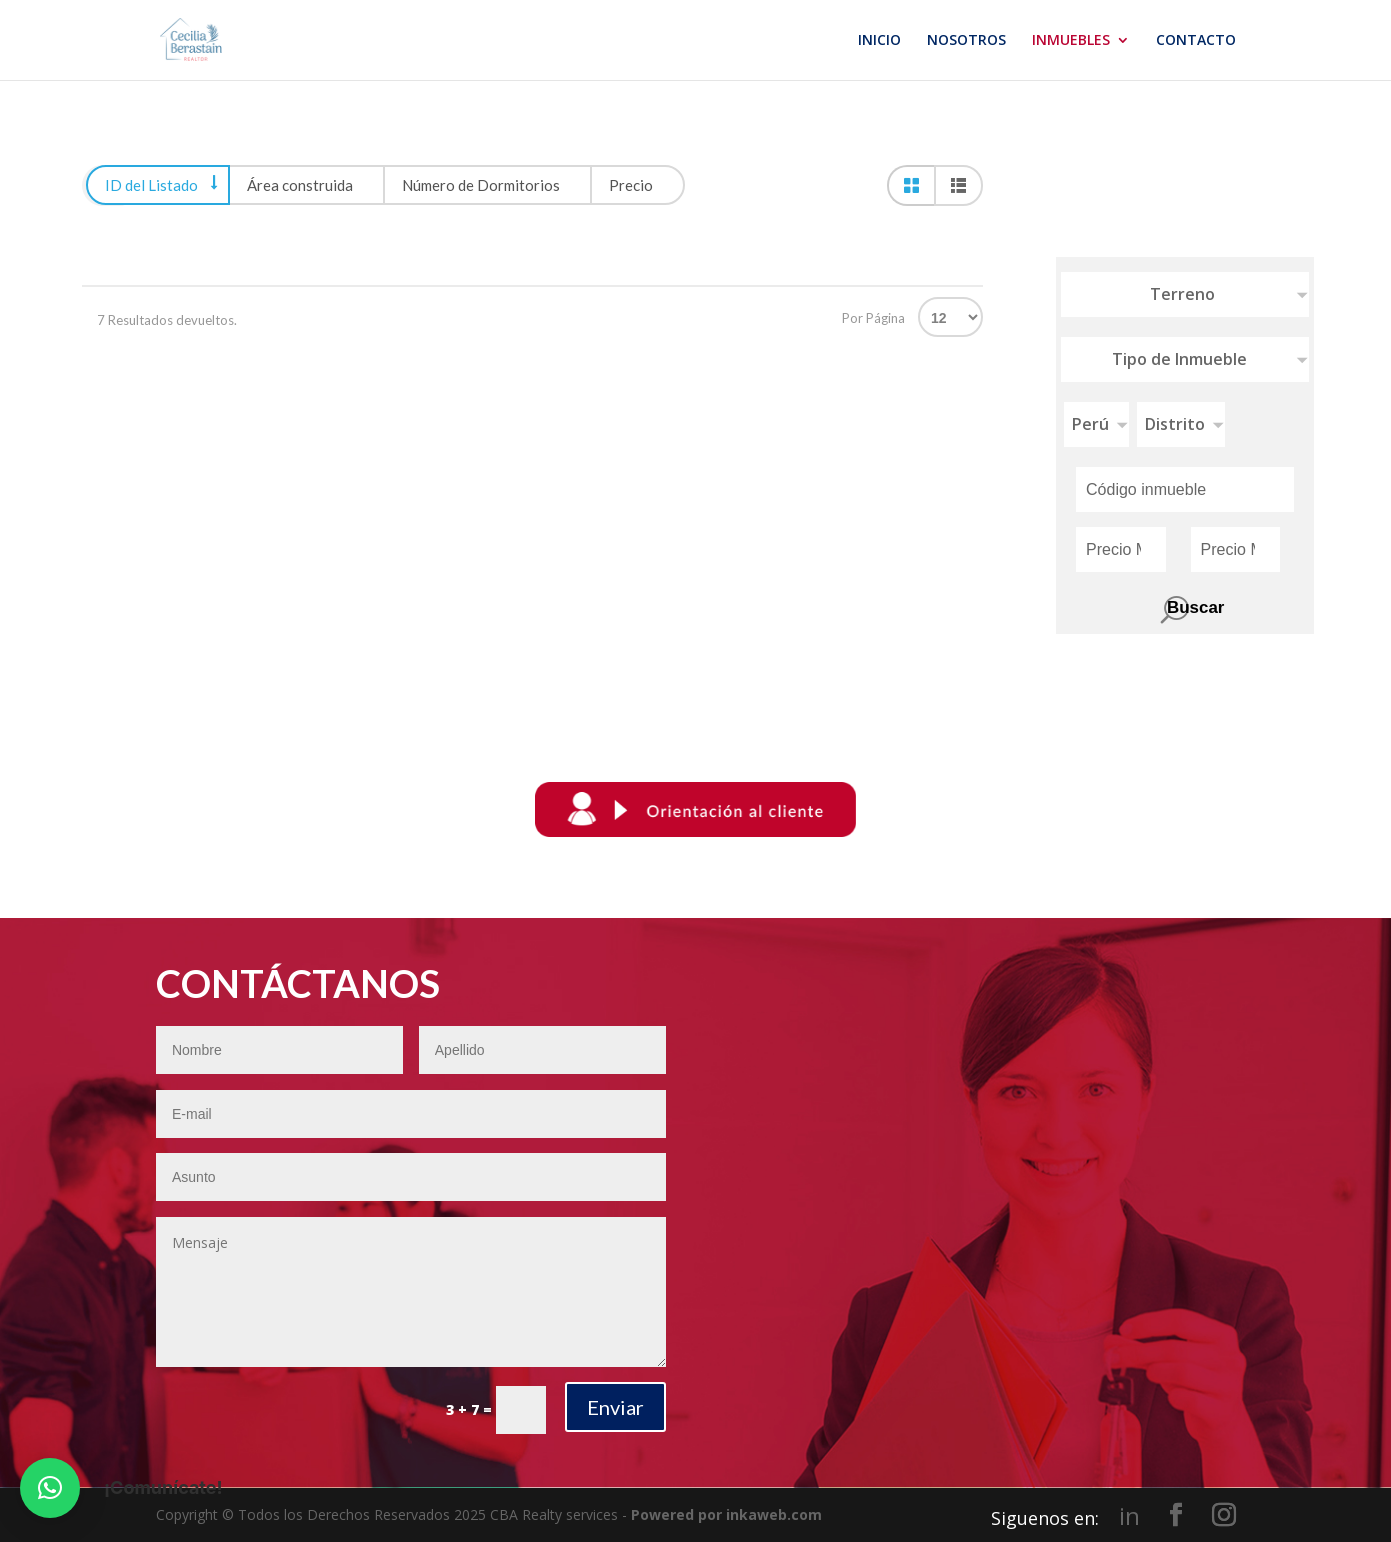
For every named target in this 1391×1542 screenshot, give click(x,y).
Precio (631, 185)
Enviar (615, 1407)
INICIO (879, 41)
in (1129, 1516)
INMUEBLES (1071, 41)
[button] (50, 1488)
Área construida (300, 185)
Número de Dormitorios (481, 185)
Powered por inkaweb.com (726, 1514)
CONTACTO (1196, 41)
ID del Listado (151, 185)
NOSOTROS (966, 41)
